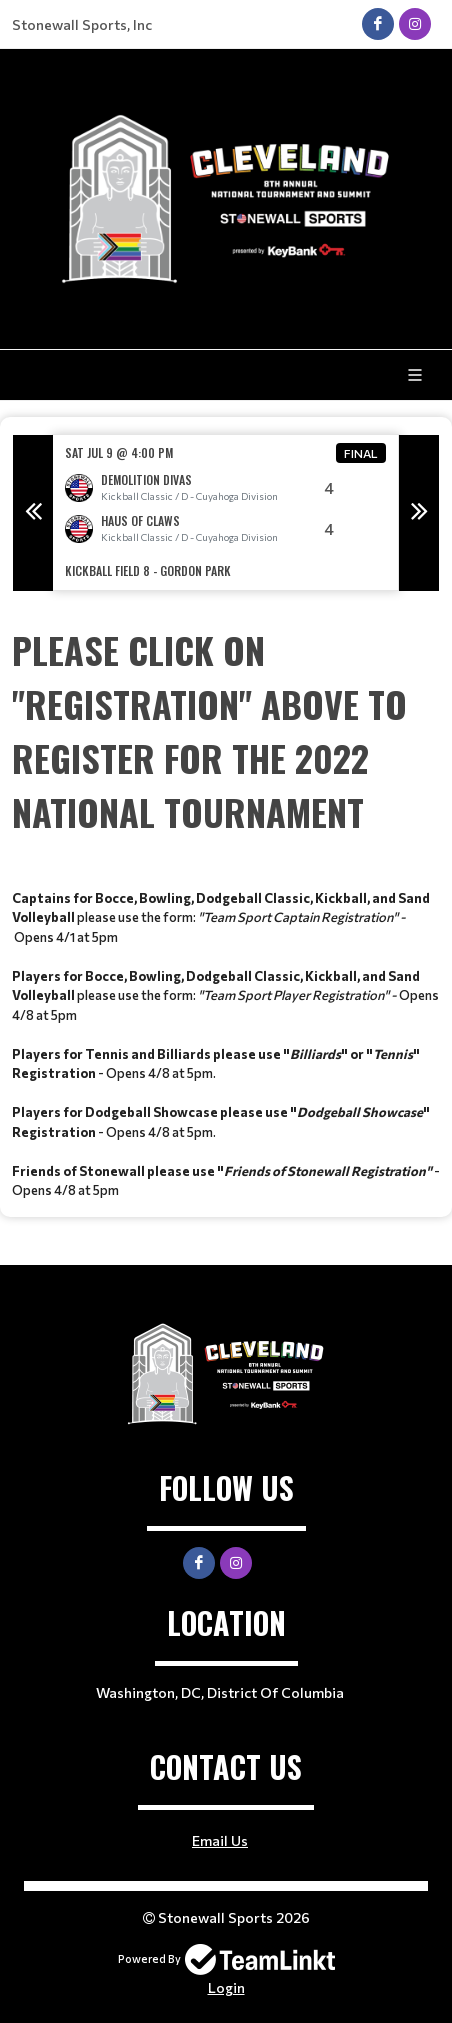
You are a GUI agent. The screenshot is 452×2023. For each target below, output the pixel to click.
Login (226, 1987)
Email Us (220, 1840)
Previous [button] (33, 513)
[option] (226, 512)
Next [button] (419, 513)
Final (361, 453)
